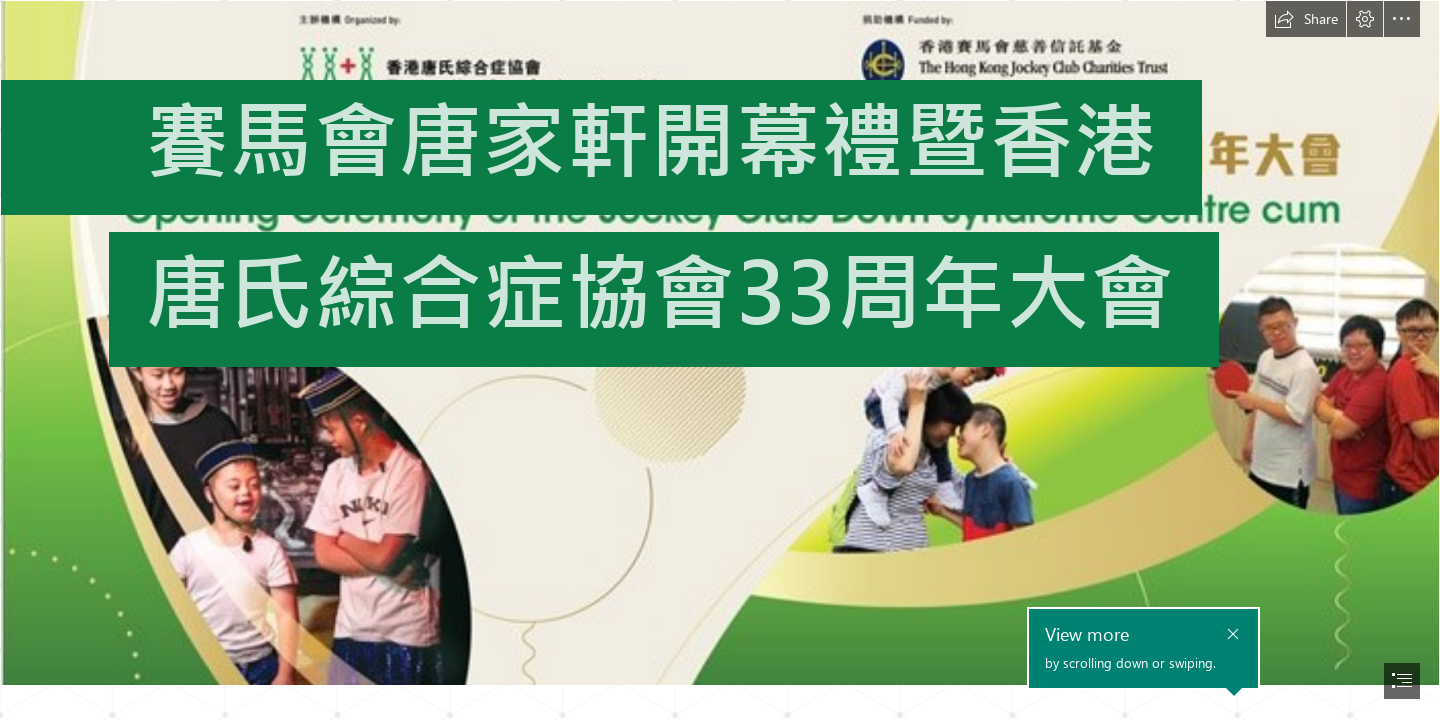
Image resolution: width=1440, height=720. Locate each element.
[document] (720, 360)
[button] (1306, 19)
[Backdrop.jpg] (720, 343)
